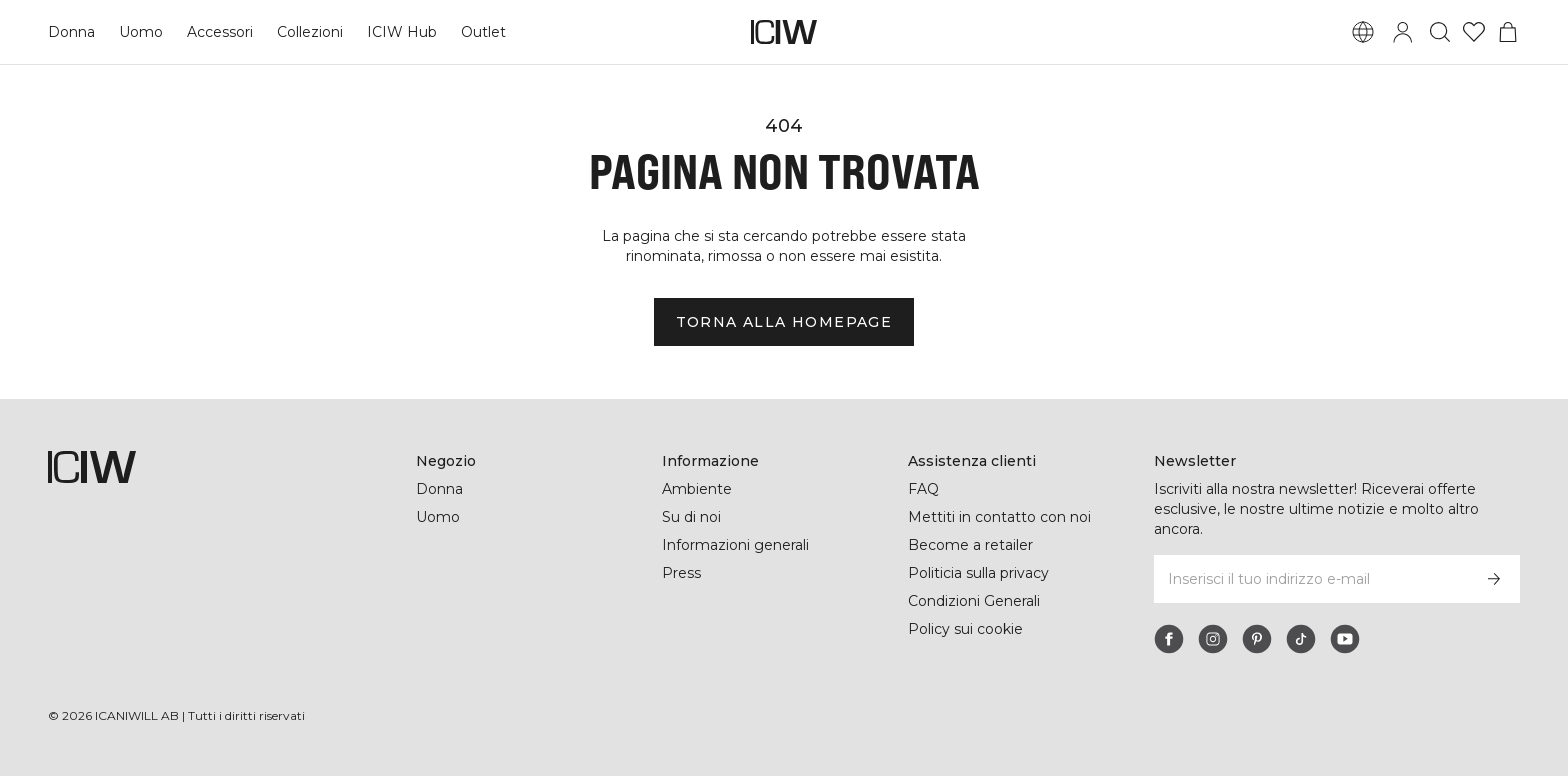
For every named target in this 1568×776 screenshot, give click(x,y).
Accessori (220, 32)
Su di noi (692, 517)
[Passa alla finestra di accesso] (1403, 32)
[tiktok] (1301, 639)
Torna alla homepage (784, 322)
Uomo (141, 32)
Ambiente (696, 489)
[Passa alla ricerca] (1440, 32)
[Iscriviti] (1494, 579)
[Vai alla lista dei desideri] (1474, 32)
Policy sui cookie (966, 629)
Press (681, 573)
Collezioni (312, 32)
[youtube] (1345, 639)
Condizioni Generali (976, 601)
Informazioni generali (737, 545)
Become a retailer (970, 545)
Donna (71, 32)
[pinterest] (1257, 639)
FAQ (923, 489)
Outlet (483, 32)
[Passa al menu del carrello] (1508, 32)
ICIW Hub (403, 32)
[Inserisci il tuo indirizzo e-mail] (1310, 579)
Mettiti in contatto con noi (1000, 517)
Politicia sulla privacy (982, 573)
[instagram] (1213, 639)
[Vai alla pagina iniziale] (784, 32)
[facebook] (1169, 639)
